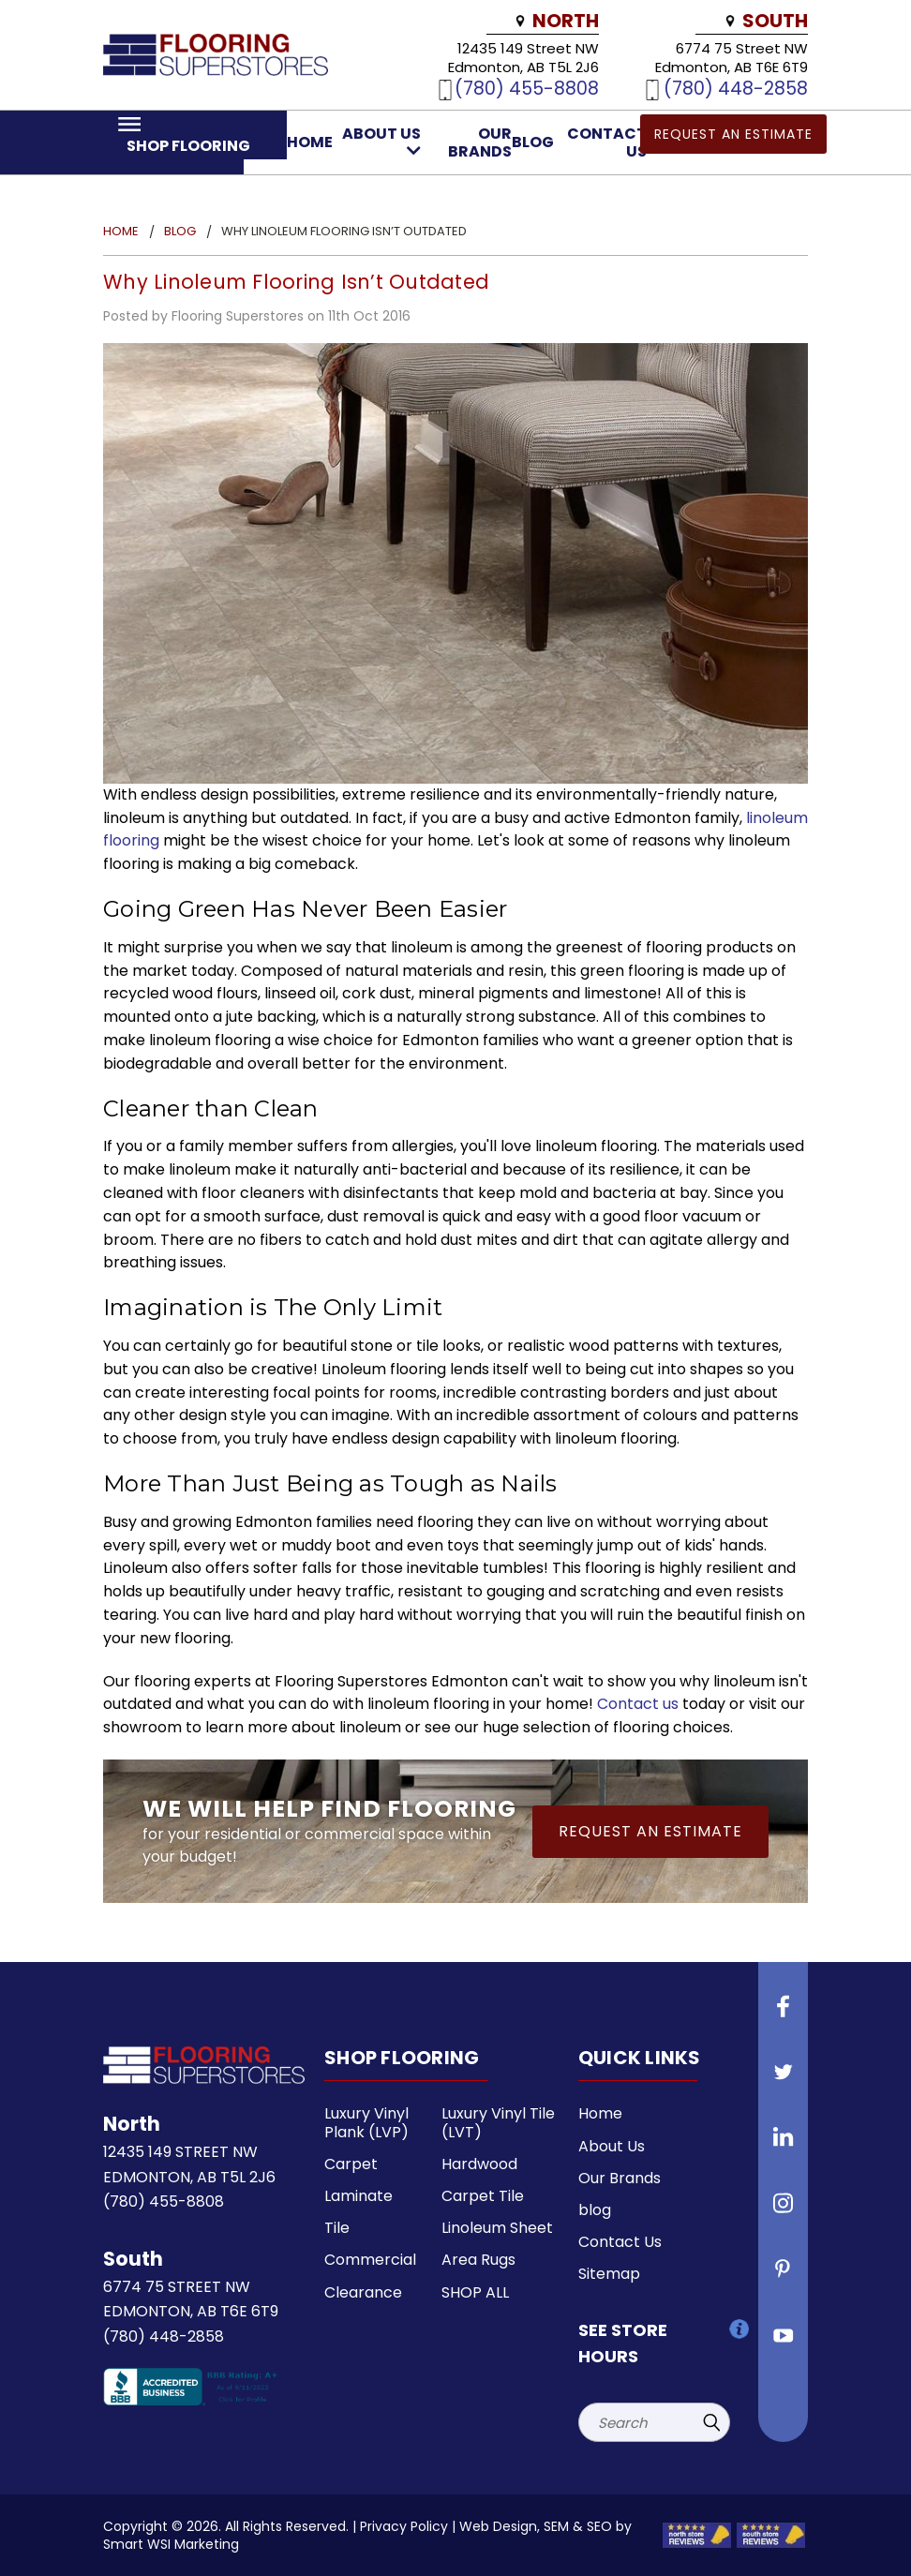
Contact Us (620, 2242)
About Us (381, 140)
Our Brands (480, 142)
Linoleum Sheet (497, 2228)
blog (533, 142)
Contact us (638, 1704)
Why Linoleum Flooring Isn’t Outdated (296, 281)
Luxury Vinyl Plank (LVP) (366, 2122)
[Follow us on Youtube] (783, 2341)
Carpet (351, 2164)
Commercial (370, 2259)
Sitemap (609, 2273)
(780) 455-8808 (527, 88)
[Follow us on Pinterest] (783, 2276)
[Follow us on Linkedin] (783, 2144)
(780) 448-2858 (736, 88)
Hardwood (479, 2164)
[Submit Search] (711, 2422)
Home (310, 142)
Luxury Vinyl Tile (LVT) (498, 2122)
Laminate (358, 2196)
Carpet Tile (482, 2196)
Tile (337, 2228)
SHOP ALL (475, 2292)
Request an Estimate (733, 134)
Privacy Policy (404, 2526)
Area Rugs (478, 2259)
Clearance (363, 2292)
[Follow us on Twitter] (783, 2079)
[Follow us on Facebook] (783, 2013)
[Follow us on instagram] (783, 2210)
